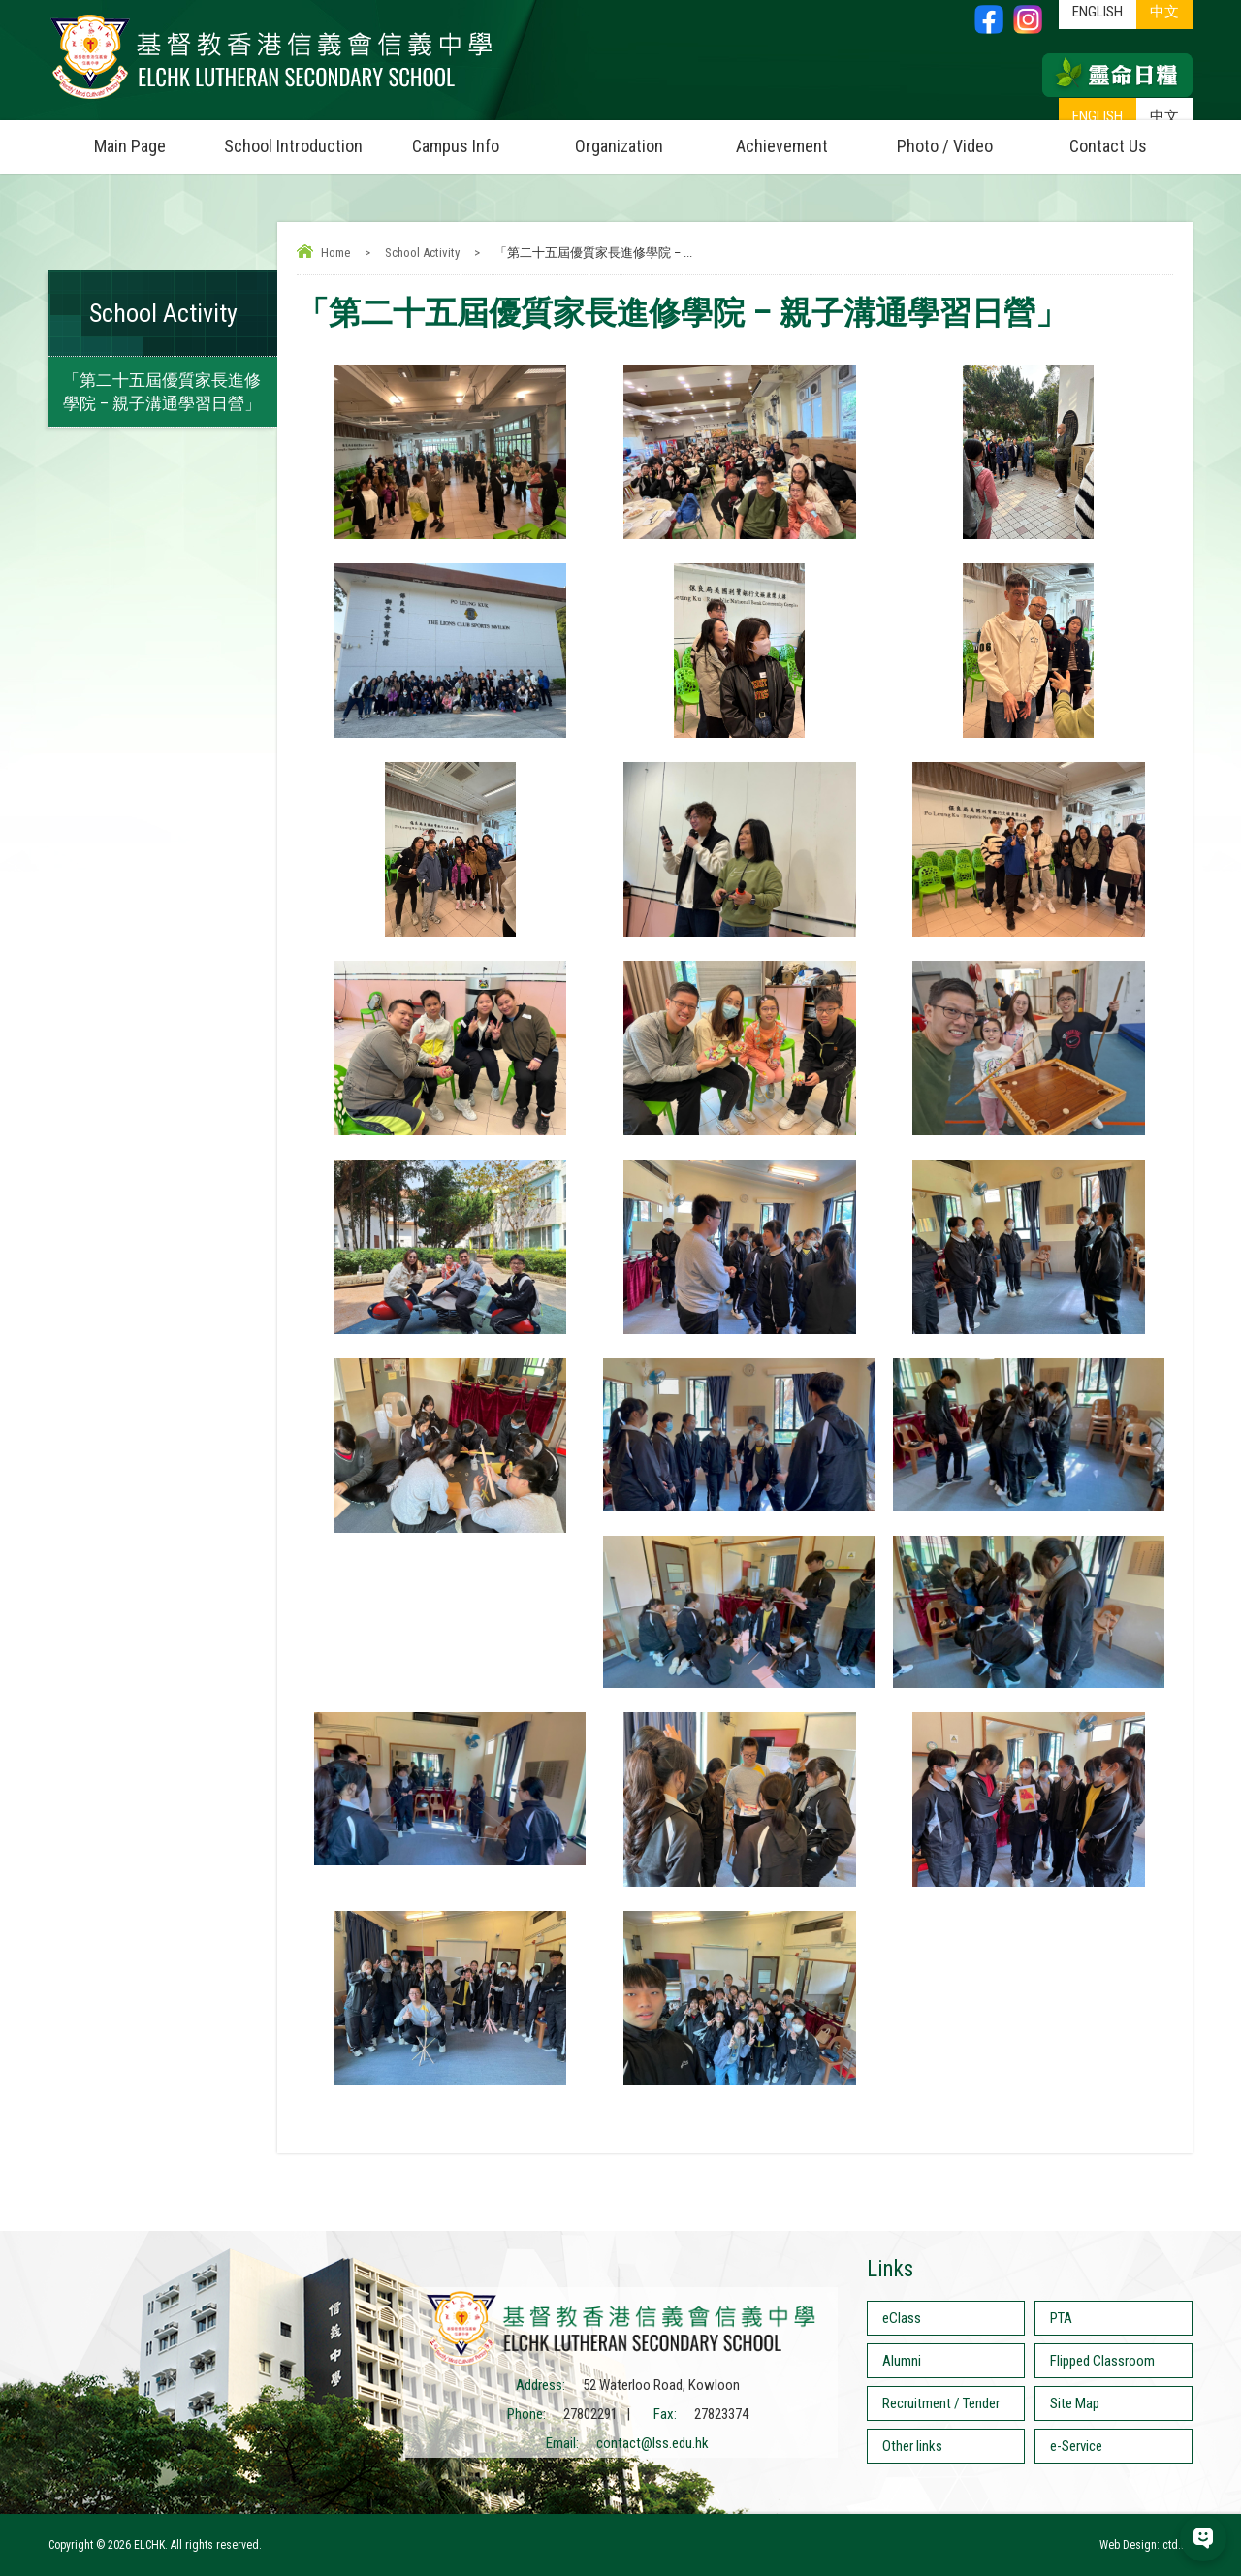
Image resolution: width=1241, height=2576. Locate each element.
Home (335, 252)
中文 (1164, 116)
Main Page (130, 146)
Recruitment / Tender (941, 2403)
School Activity (422, 252)
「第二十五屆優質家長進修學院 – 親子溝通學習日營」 (162, 391)
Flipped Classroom (1102, 2360)
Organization (638, 138)
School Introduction (299, 138)
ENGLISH (1097, 116)
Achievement (782, 146)
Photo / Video (962, 138)
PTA (1061, 2318)
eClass (901, 2318)
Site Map (1074, 2403)
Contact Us (1108, 146)
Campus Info (474, 138)
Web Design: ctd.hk (1146, 2545)
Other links (912, 2446)
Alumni (901, 2360)
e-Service (1076, 2446)
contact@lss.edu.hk (652, 2443)
